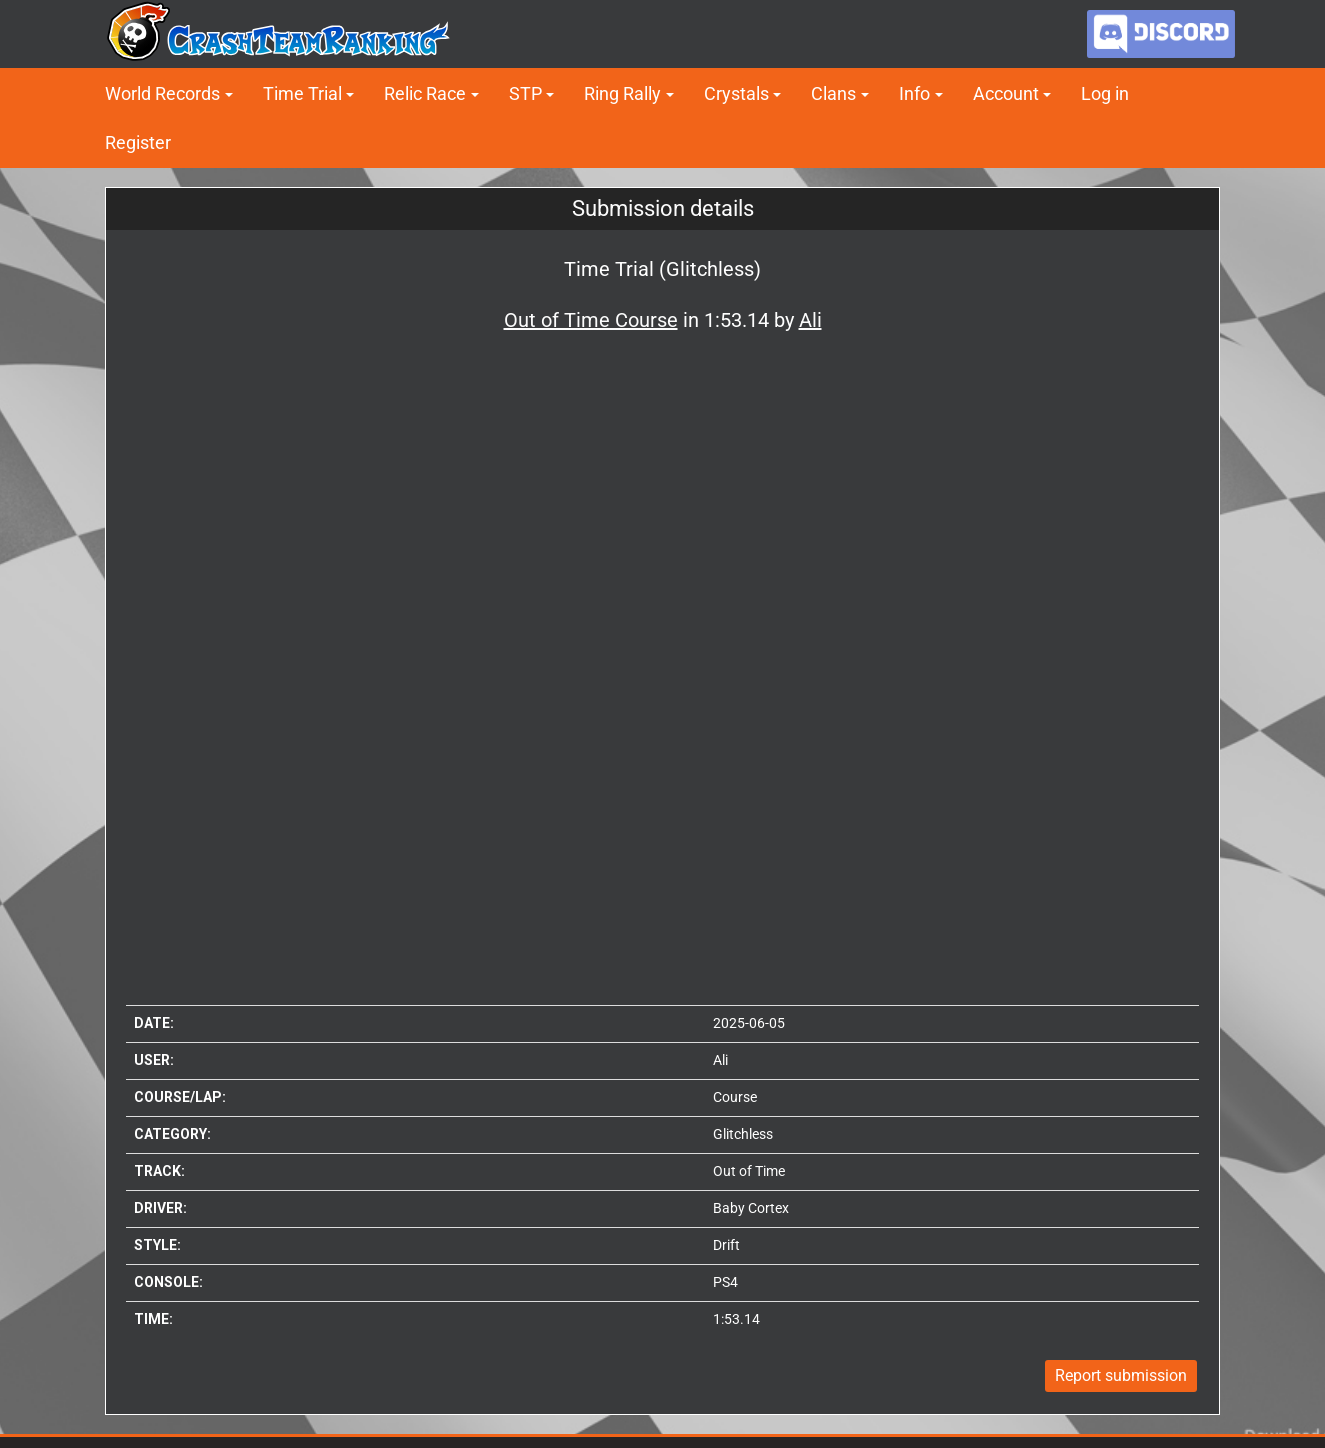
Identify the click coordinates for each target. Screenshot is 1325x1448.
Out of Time (749, 1171)
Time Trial (302, 93)
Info (914, 93)
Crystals (736, 93)
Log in (1105, 93)
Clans (833, 93)
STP (525, 93)
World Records (162, 93)
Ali (720, 1060)
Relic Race (425, 93)
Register (138, 142)
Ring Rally (622, 93)
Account (1006, 93)
